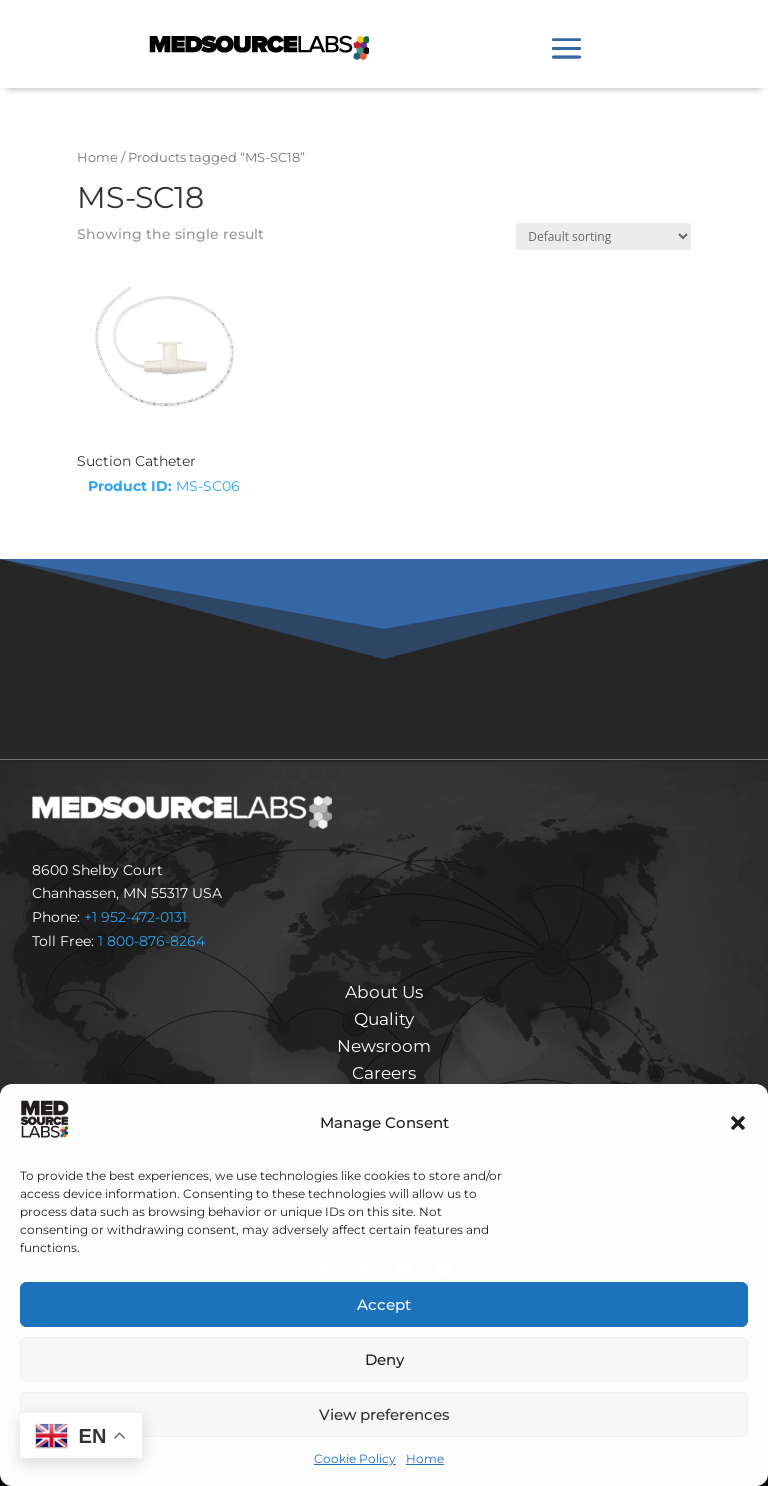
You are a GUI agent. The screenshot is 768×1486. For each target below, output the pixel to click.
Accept (384, 1304)
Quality (384, 1019)
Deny (384, 1359)
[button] (738, 1123)
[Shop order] (603, 236)
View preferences (384, 1414)
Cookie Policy (355, 1458)
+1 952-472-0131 (135, 917)
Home (425, 1458)
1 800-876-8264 (151, 941)
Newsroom (384, 1046)
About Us (384, 992)
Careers (384, 1073)
